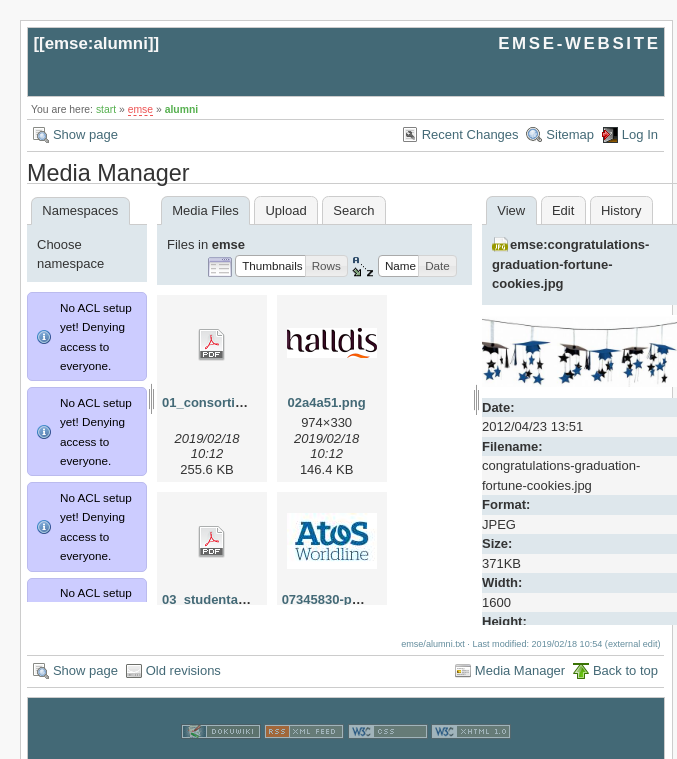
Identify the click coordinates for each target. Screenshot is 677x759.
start (106, 109)
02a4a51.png (327, 402)
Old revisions (183, 650)
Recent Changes (470, 134)
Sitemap (570, 134)
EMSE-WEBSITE (579, 43)
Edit (563, 210)
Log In (640, 134)
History (621, 210)
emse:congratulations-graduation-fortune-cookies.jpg (570, 264)
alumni (182, 109)
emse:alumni (96, 43)
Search (353, 210)
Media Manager (520, 650)
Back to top (625, 650)
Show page (85, 134)
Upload (285, 210)
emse (140, 109)
